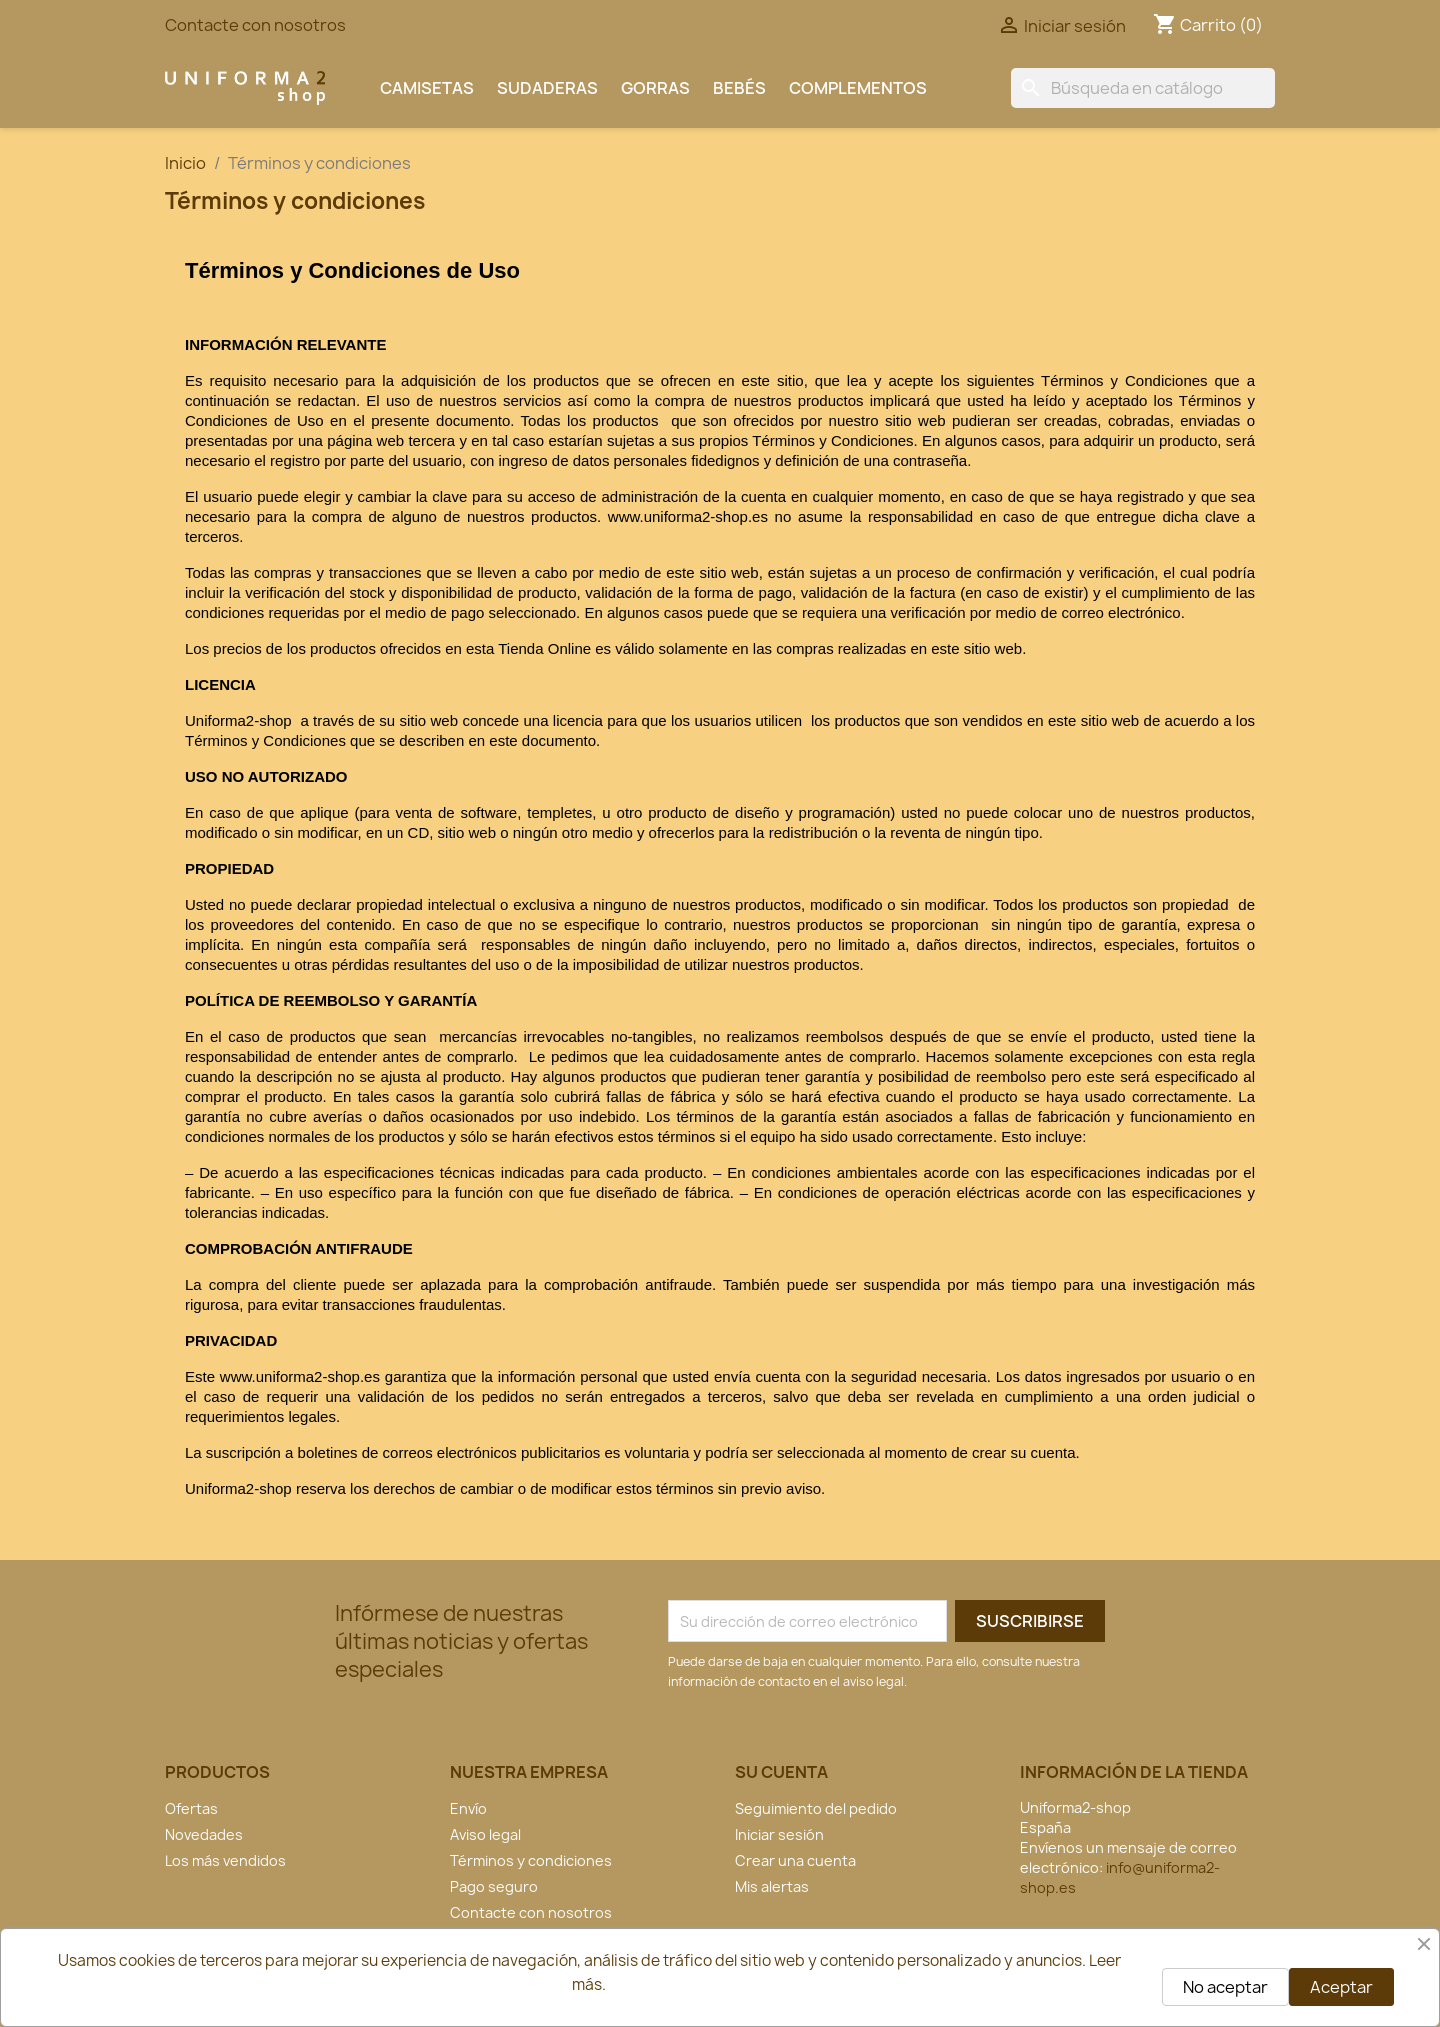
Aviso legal (485, 1834)
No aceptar (1225, 1987)
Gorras (655, 88)
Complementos (858, 88)
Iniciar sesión (779, 1834)
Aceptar (1341, 1987)
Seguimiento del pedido (816, 1808)
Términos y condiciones (531, 1860)
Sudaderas (547, 88)
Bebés (739, 88)
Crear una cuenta (795, 1860)
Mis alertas (772, 1886)
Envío (468, 1808)
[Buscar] (1143, 88)
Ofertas (191, 1808)
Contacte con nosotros (255, 25)
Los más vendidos (225, 1860)
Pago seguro (494, 1886)
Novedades (204, 1834)
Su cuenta (781, 1772)
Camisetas (427, 88)
